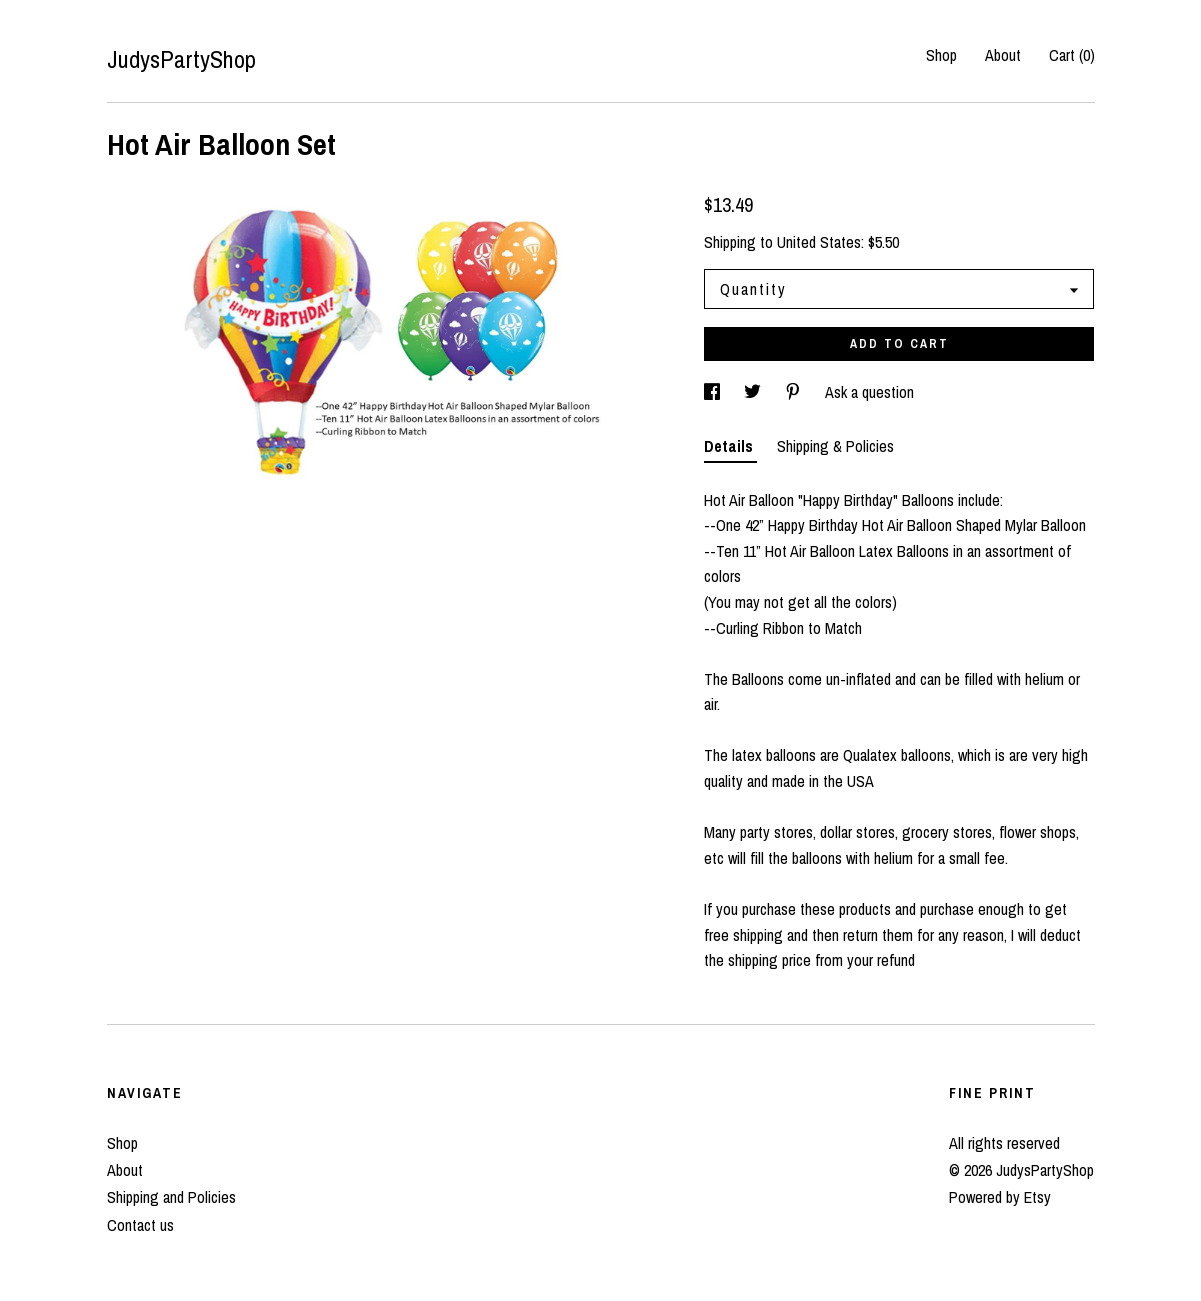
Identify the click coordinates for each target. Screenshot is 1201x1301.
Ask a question (869, 392)
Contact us (140, 1225)
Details (730, 446)
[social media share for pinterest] (795, 392)
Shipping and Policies (171, 1197)
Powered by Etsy (1000, 1197)
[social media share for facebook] (714, 392)
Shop (941, 55)
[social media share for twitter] (754, 392)
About (1003, 55)
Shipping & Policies (835, 446)
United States (819, 242)
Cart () (1072, 55)
